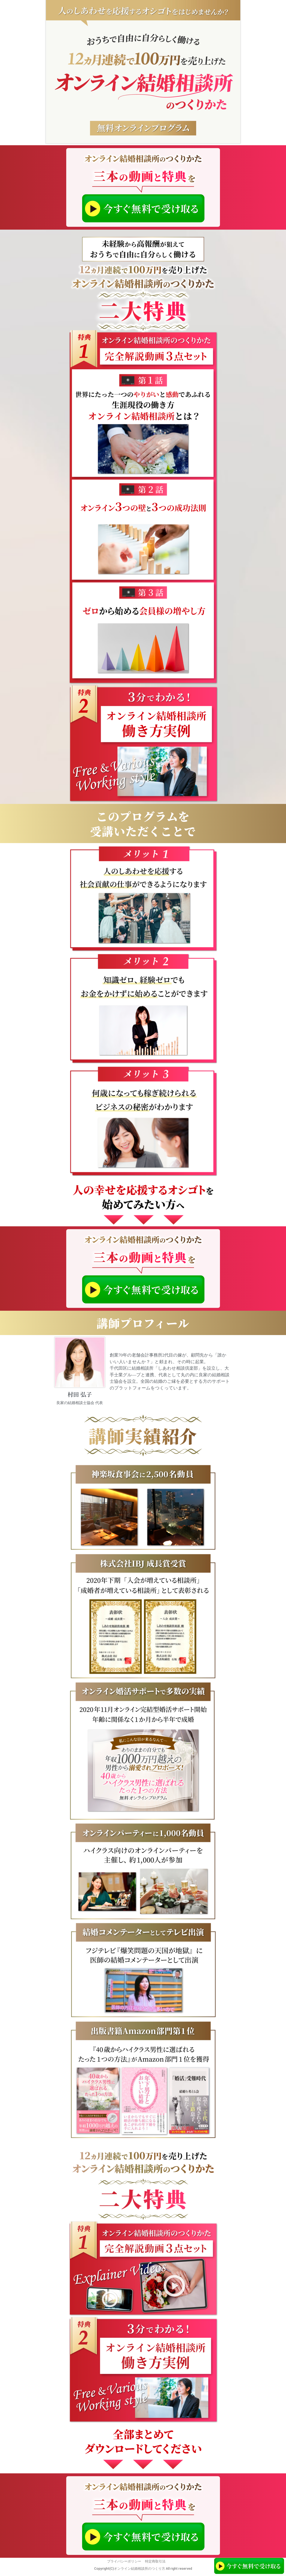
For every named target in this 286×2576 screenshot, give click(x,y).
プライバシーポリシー (124, 2561)
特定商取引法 (155, 2561)
